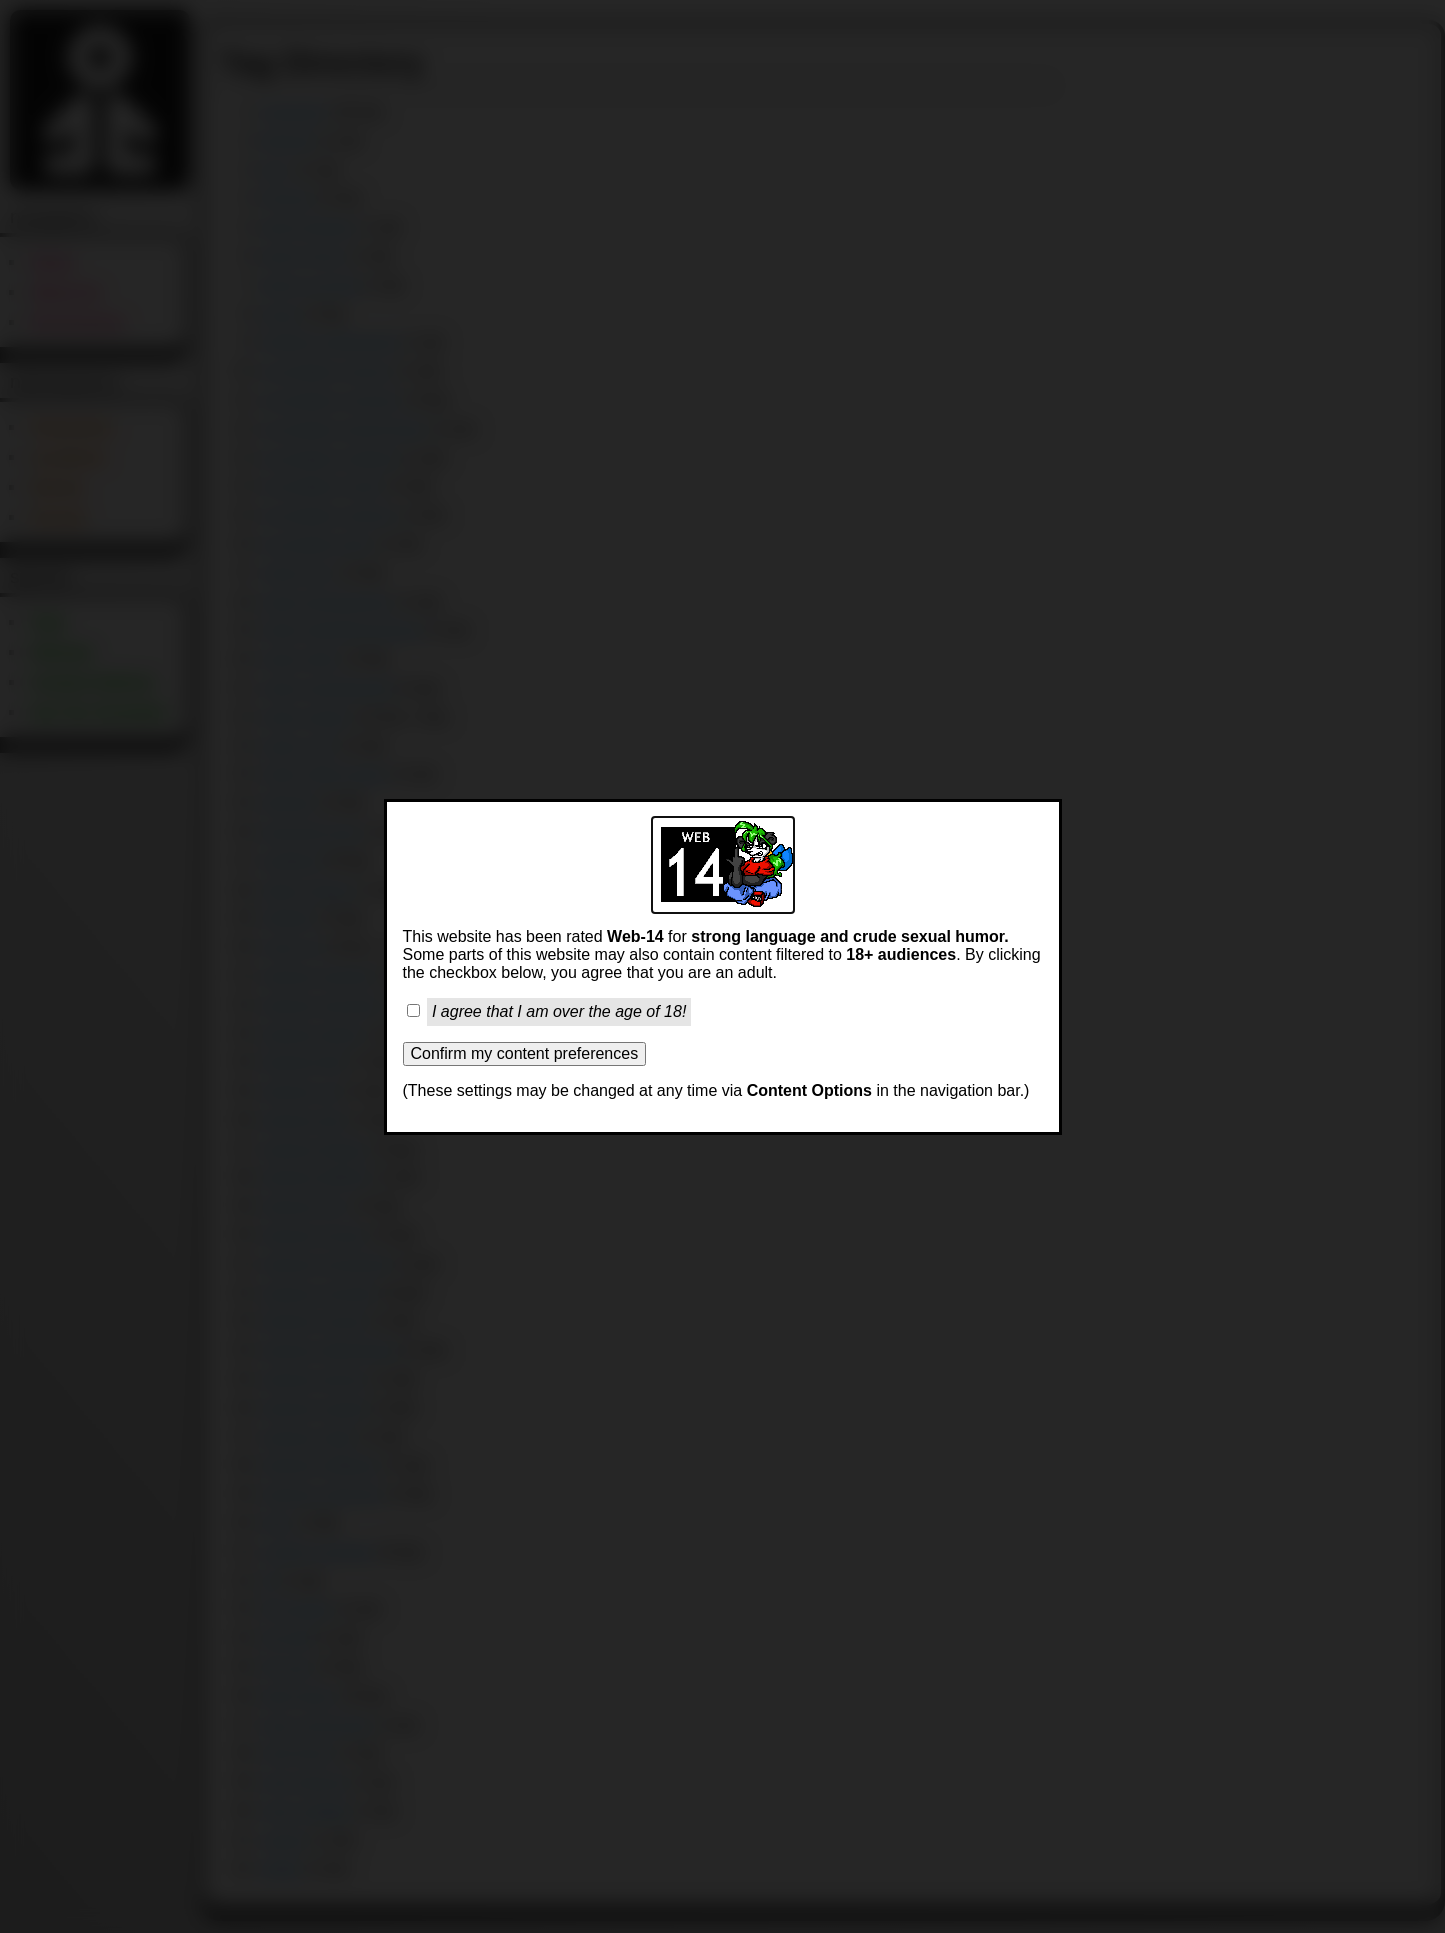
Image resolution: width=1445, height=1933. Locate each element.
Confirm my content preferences (525, 1053)
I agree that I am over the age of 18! (559, 1011)
